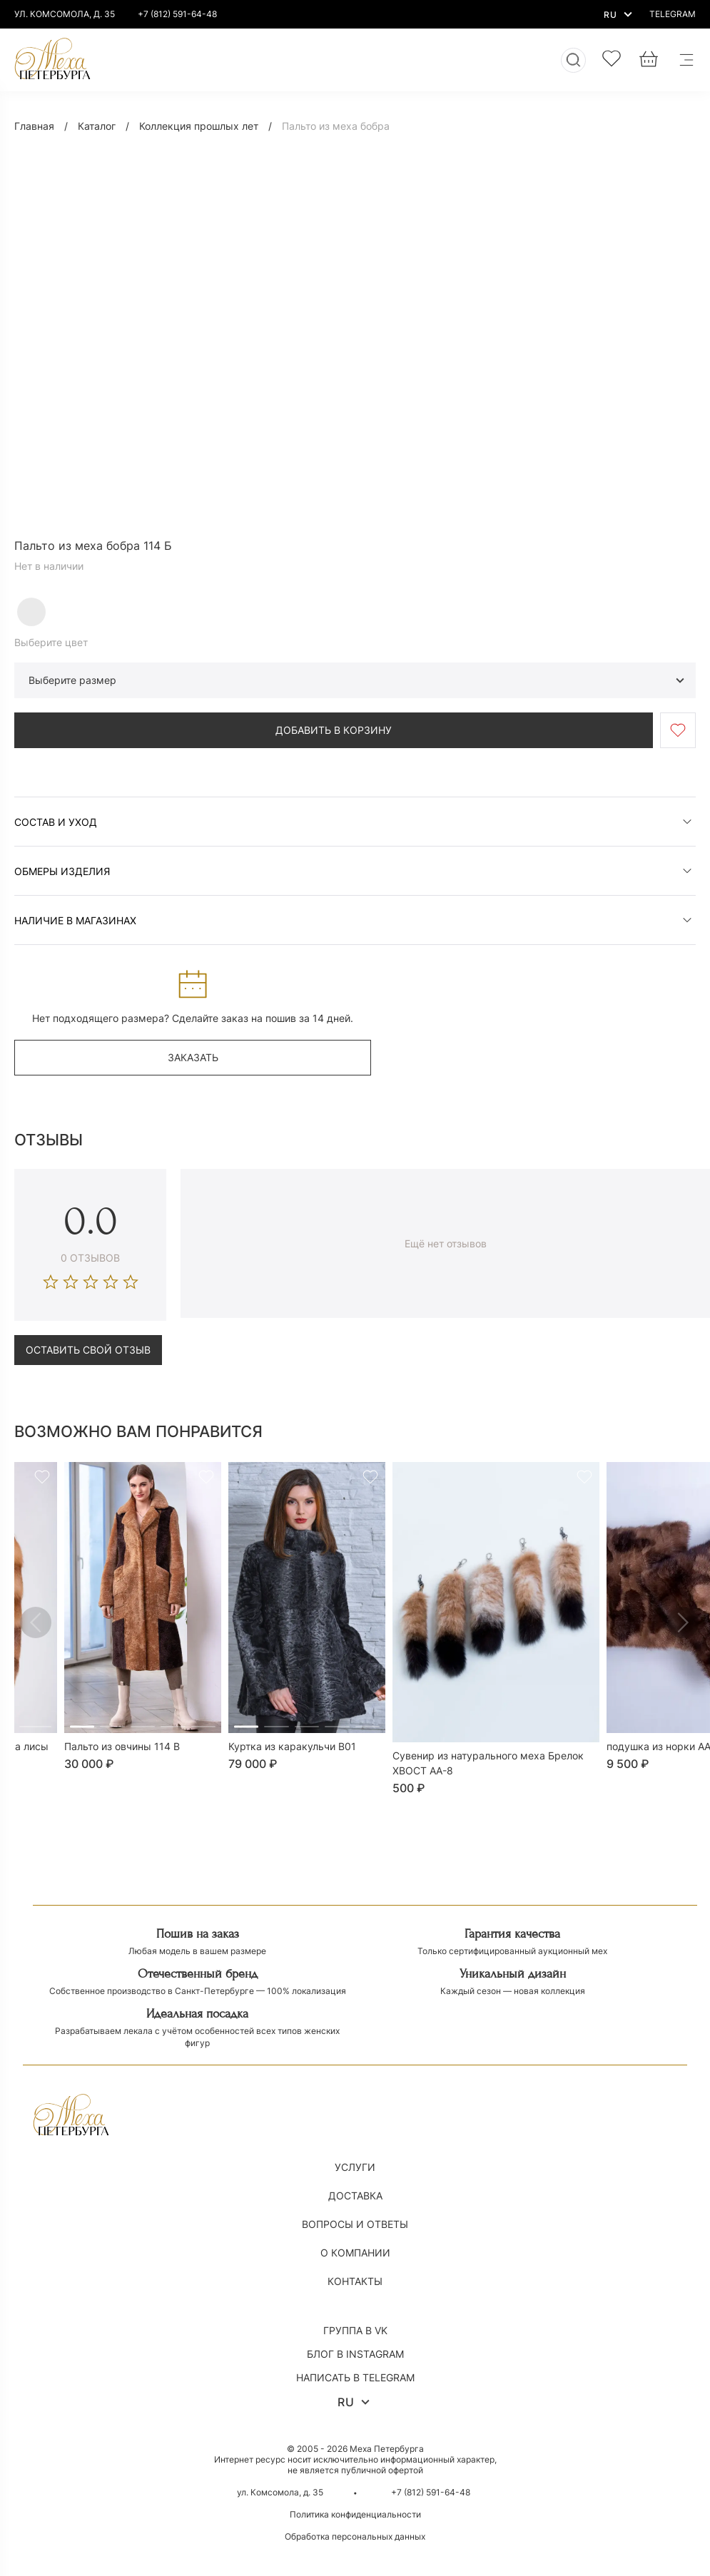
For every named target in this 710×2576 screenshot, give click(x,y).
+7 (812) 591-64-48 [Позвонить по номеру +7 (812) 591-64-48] (177, 14)
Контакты (355, 2281)
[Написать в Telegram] (672, 14)
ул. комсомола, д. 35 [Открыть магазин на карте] (64, 14)
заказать (193, 1057)
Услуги (355, 2167)
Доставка (355, 2195)
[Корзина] (648, 60)
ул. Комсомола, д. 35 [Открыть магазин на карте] (280, 2492)
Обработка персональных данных (355, 2536)
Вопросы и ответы (355, 2224)
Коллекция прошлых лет (198, 126)
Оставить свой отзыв (88, 1350)
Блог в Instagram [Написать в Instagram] (355, 2354)
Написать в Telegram (355, 2377)
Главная (34, 126)
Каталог (97, 126)
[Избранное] (611, 60)
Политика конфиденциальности (355, 2514)
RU (619, 14)
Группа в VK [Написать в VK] (355, 2330)
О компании (355, 2253)
